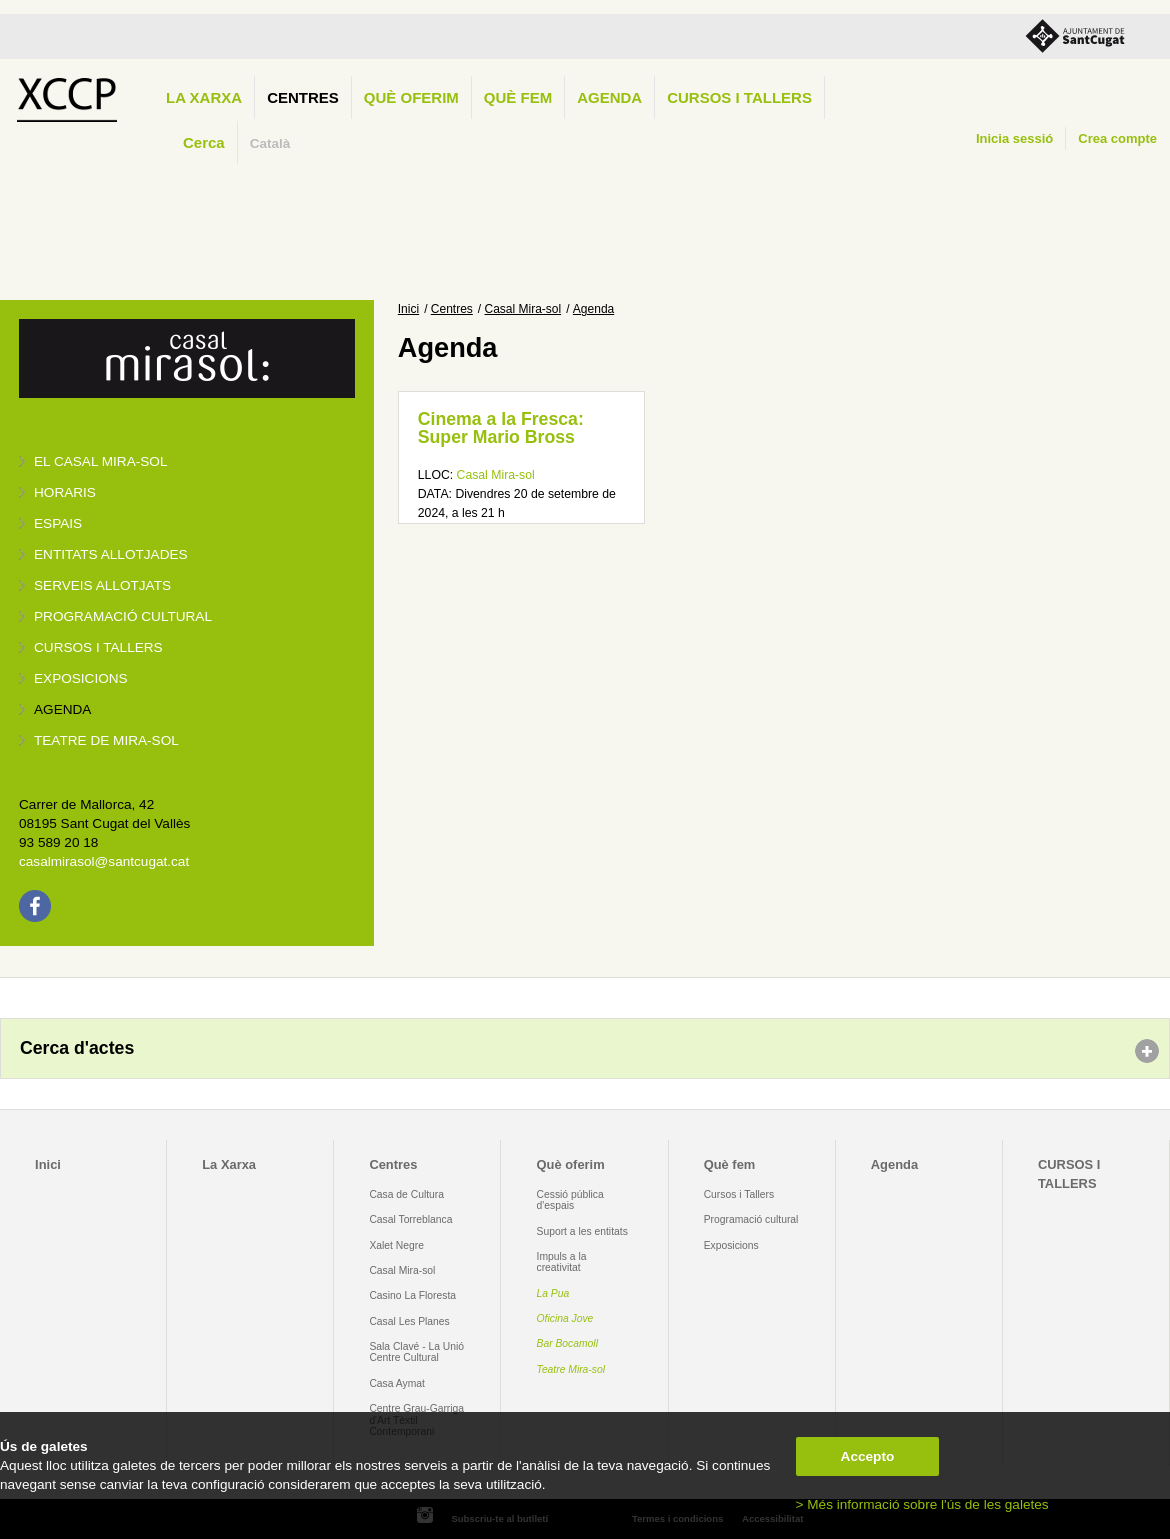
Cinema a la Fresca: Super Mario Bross (501, 428)
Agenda (609, 97)
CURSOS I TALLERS (739, 97)
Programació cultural (123, 616)
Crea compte (1117, 138)
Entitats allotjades (111, 554)
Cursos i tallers (98, 647)
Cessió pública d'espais (570, 1200)
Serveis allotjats (102, 585)
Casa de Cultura (406, 1194)
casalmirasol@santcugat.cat (104, 861)
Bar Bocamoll (567, 1343)
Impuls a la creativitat (562, 1262)
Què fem (518, 97)
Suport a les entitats (582, 1231)
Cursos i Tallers (739, 1194)
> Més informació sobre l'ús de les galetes (922, 1504)
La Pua (553, 1293)
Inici (408, 309)
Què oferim (411, 97)
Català (270, 143)
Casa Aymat (397, 1383)
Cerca (204, 142)
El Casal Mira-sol (100, 461)
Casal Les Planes (409, 1321)
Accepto (868, 1456)
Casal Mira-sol (523, 309)
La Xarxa (204, 97)
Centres (303, 97)
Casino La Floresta (412, 1295)
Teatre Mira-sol (571, 1369)
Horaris (65, 492)
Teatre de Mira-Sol (106, 740)
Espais (58, 523)
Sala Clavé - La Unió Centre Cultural (416, 1352)
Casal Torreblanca (410, 1219)
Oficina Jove (565, 1318)
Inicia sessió (1014, 138)
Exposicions (81, 678)
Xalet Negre (396, 1245)
